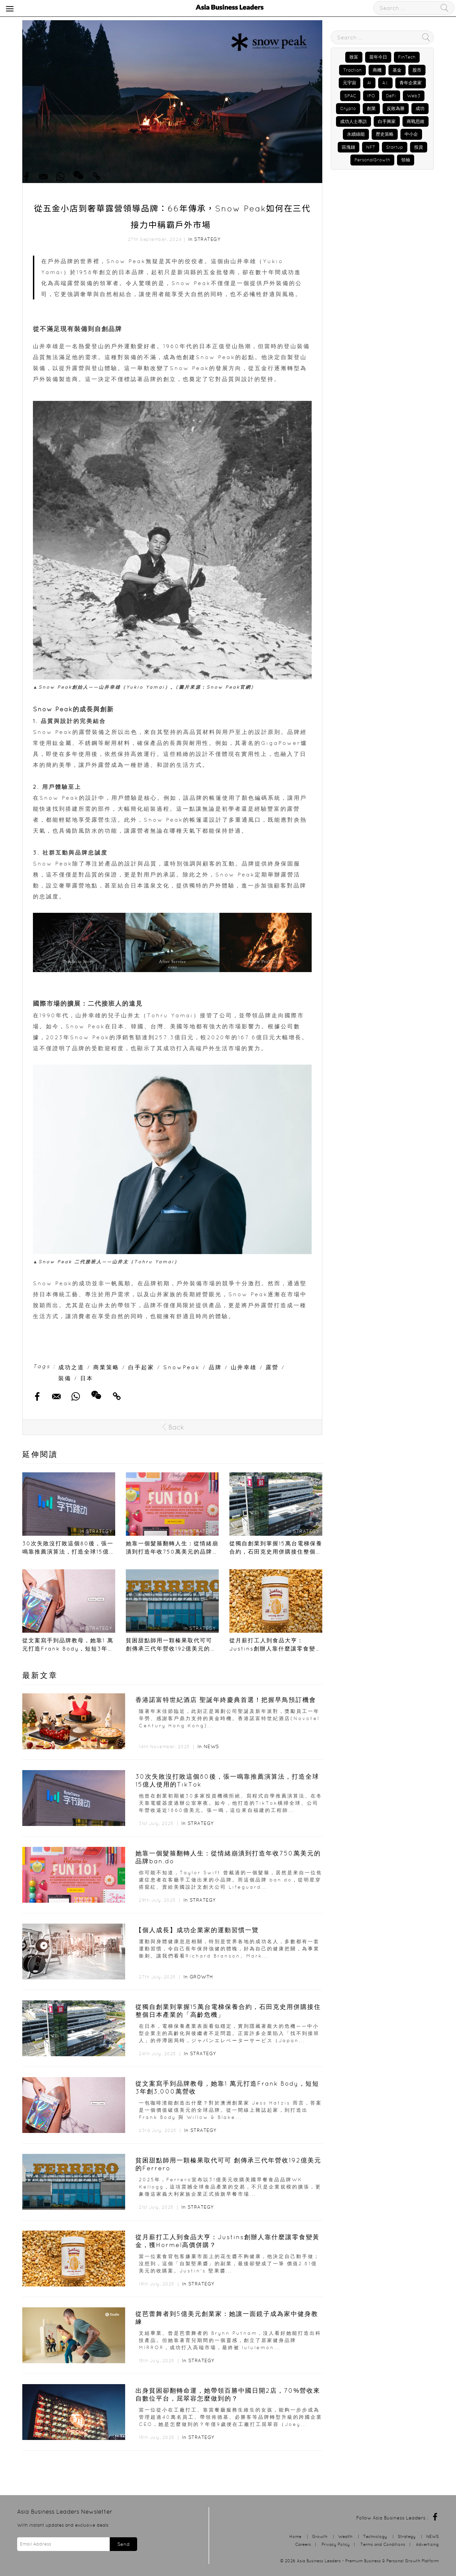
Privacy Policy (336, 2544)
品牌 (215, 1367)
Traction (352, 70)
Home (295, 2536)
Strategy (207, 239)
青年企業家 (410, 82)
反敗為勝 (396, 108)
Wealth (345, 2536)
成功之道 (71, 1367)
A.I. (385, 82)
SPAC (350, 95)
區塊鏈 (348, 147)
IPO (371, 95)
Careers (303, 2544)
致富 (353, 57)
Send (123, 2544)
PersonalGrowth (372, 159)
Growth (201, 1976)
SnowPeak (181, 1367)
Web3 (413, 95)
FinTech (407, 57)
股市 (416, 70)
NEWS (211, 1746)
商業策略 (106, 1367)
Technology (375, 2536)
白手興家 (387, 121)
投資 (418, 147)
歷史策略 (385, 134)
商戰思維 (415, 121)
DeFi (391, 95)
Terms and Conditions (382, 2544)
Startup (394, 147)
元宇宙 (349, 82)
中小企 (411, 134)
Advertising (427, 2544)
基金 (397, 70)
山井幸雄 (244, 1367)
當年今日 (378, 57)
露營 (272, 1367)
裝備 (64, 1378)
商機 (377, 70)
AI (369, 82)
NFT (370, 147)
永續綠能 (356, 134)
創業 (371, 108)
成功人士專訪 (353, 121)
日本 (86, 1378)
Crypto (348, 108)
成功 (420, 108)
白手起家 (141, 1367)
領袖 (405, 159)
